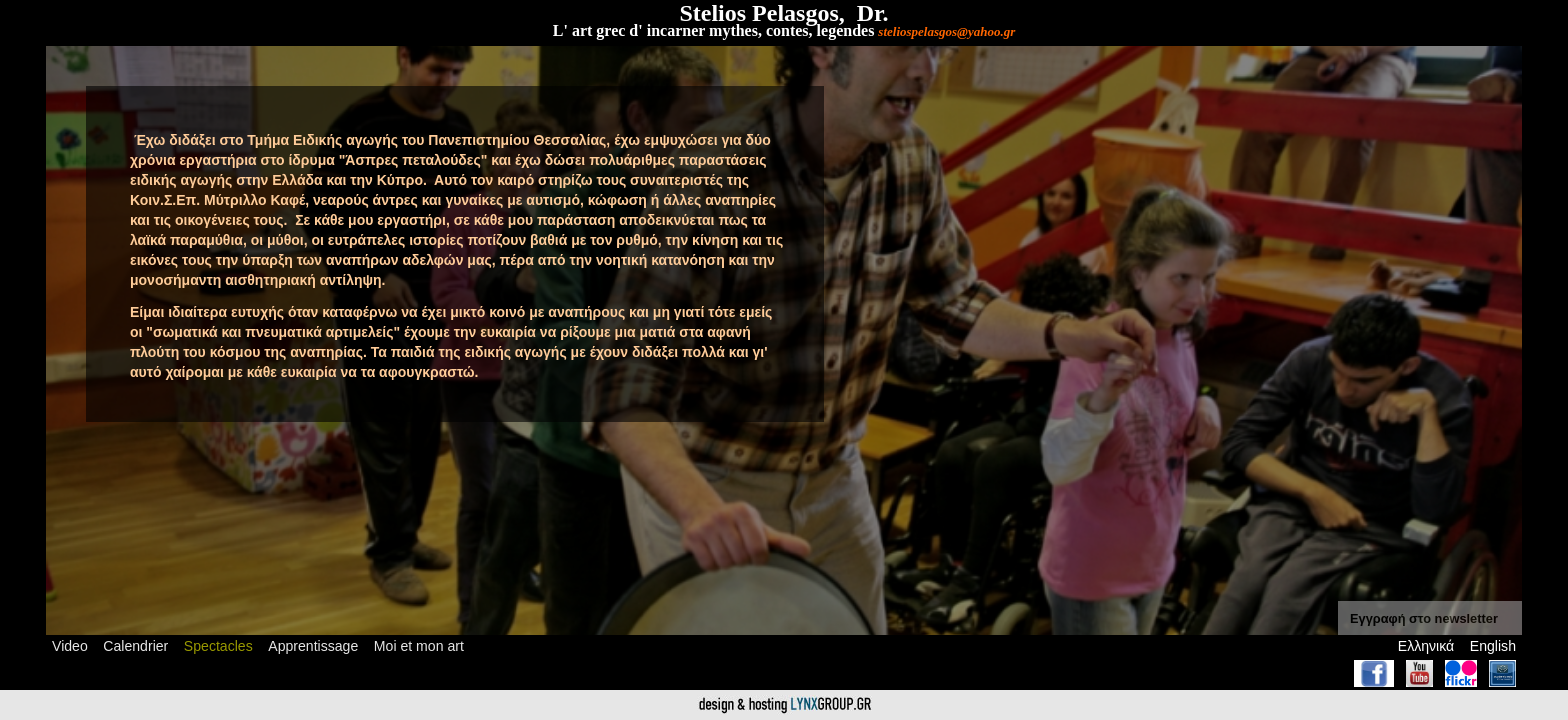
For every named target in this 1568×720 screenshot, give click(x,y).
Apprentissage (313, 646)
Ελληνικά (1426, 646)
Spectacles (218, 646)
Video (70, 646)
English (1493, 646)
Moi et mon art (419, 646)
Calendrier (135, 646)
